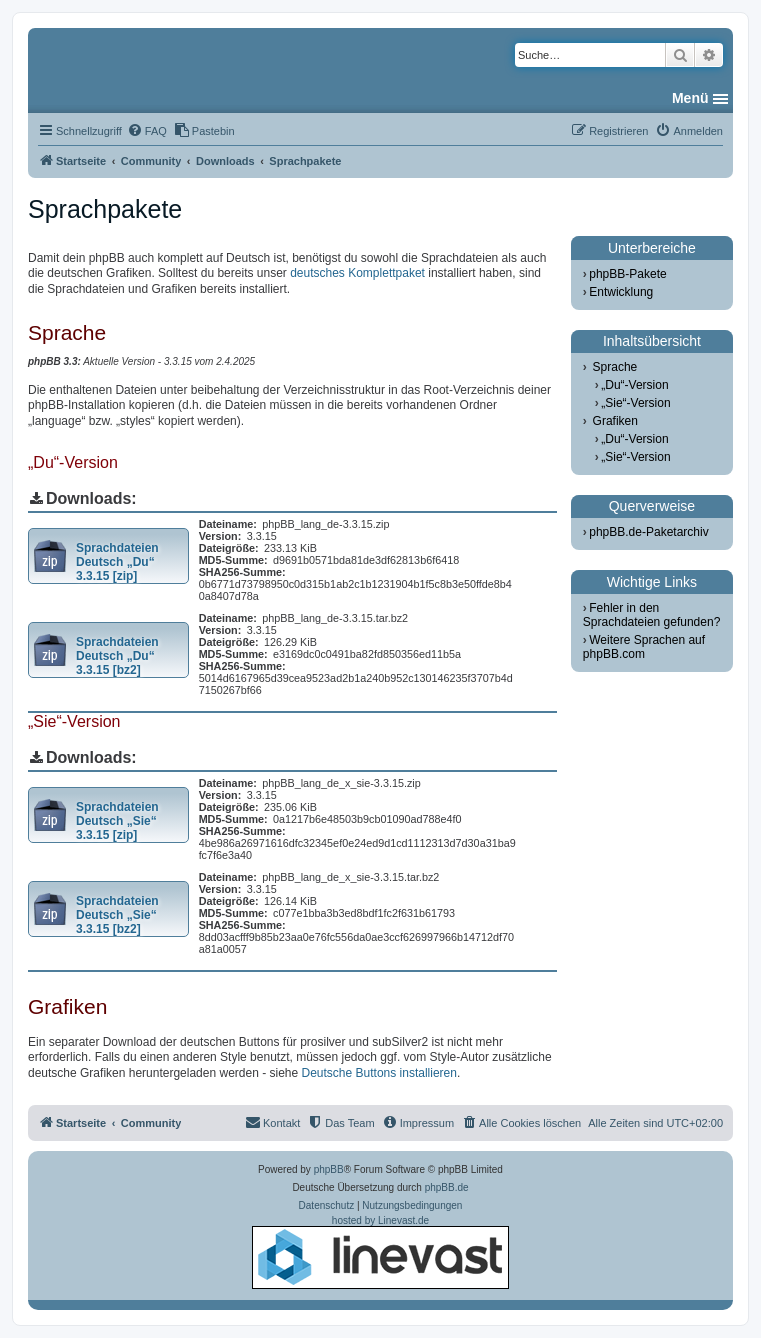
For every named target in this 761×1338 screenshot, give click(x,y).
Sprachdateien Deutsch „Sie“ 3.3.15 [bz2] (117, 915)
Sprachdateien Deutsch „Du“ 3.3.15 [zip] (117, 562)
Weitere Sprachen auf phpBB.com (644, 647)
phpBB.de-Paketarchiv (648, 532)
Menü (690, 98)
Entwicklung (621, 292)
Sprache (615, 367)
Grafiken (615, 421)
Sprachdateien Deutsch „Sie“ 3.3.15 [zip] (117, 821)
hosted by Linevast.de (380, 1252)
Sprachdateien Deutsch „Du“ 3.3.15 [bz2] (117, 656)
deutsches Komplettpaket (357, 273)
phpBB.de (447, 1187)
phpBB (329, 1169)
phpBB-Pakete (627, 274)
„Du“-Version (634, 385)
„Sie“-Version (635, 403)
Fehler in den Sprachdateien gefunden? (651, 615)
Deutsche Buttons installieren (379, 1073)
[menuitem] (147, 131)
